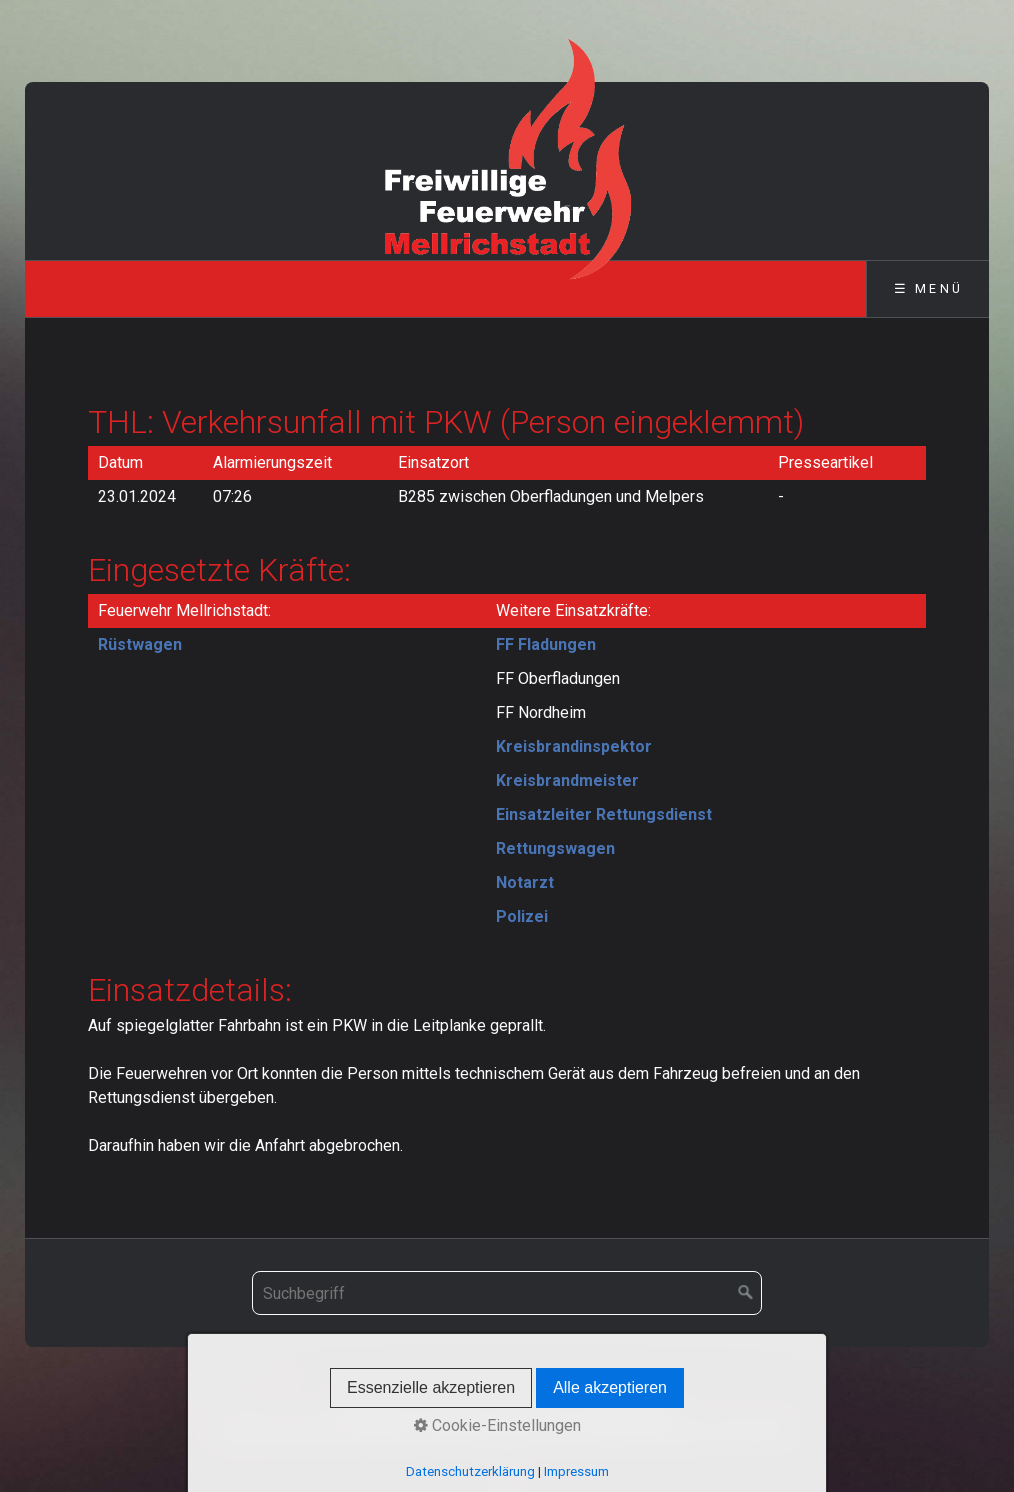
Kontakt (450, 1406)
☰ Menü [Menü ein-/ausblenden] (928, 288)
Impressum (531, 1406)
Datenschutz (629, 1406)
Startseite (375, 1406)
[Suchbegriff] (507, 1293)
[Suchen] (746, 1293)
